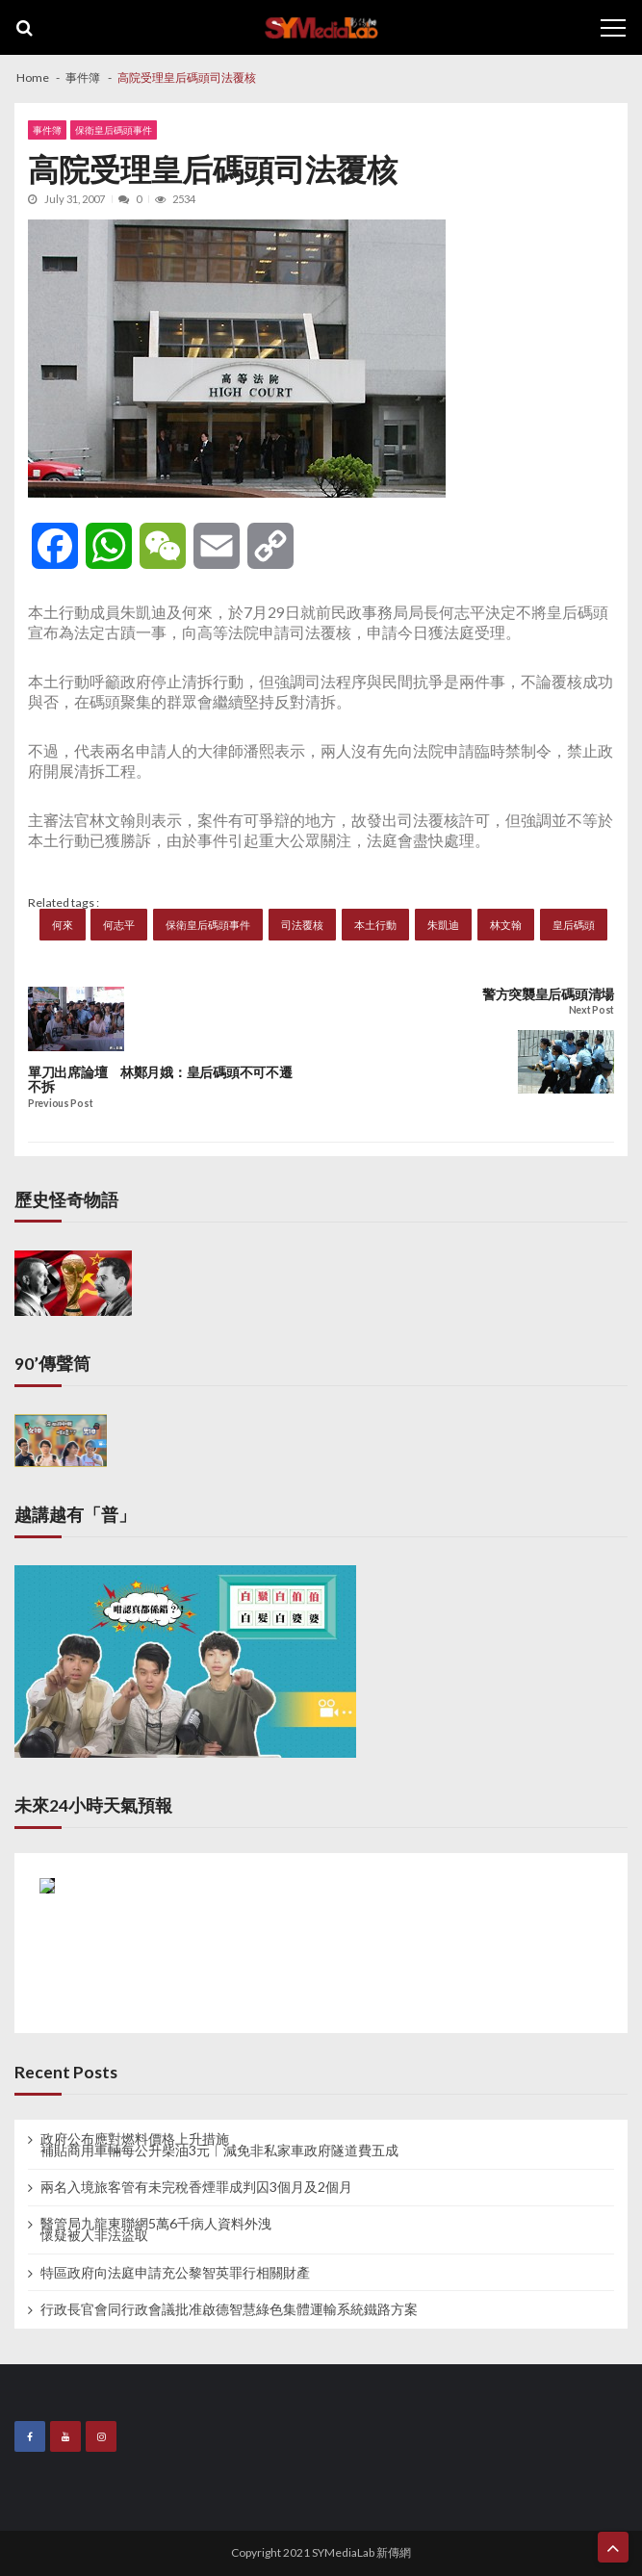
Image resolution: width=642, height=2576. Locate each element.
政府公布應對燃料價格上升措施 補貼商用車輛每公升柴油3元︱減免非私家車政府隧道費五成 (219, 2144)
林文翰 (506, 924)
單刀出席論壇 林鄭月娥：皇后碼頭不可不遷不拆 (160, 1080)
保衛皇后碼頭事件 (113, 130)
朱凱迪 (443, 924)
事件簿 (47, 130)
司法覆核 (302, 924)
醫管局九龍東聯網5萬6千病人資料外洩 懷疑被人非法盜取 (155, 2229)
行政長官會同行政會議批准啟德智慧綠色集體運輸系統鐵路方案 (229, 2309)
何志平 (119, 924)
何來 (62, 924)
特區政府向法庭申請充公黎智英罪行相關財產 (175, 2273)
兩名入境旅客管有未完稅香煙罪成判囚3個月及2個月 (196, 2187)
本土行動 (375, 924)
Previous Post (60, 1103)
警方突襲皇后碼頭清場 (548, 994)
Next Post (591, 1010)
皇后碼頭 (573, 924)
